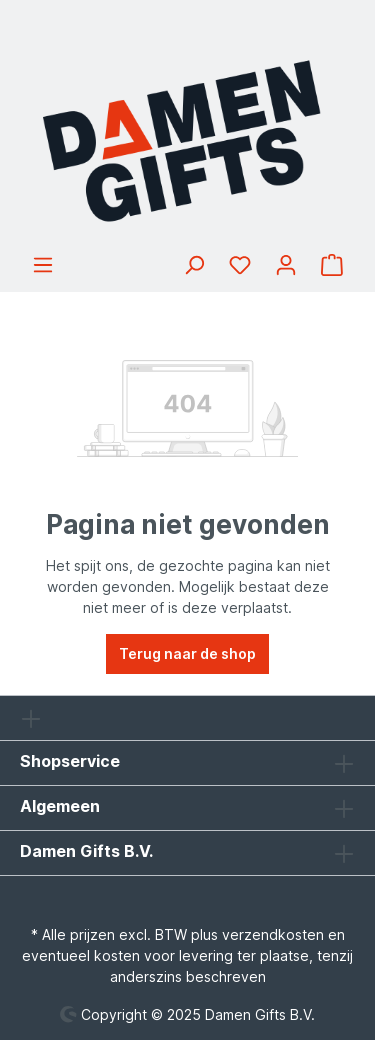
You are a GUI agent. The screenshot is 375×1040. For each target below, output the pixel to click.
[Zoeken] (194, 265)
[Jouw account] (286, 265)
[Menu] (43, 265)
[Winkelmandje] (332, 265)
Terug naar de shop (187, 653)
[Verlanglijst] (240, 265)
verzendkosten (273, 934)
